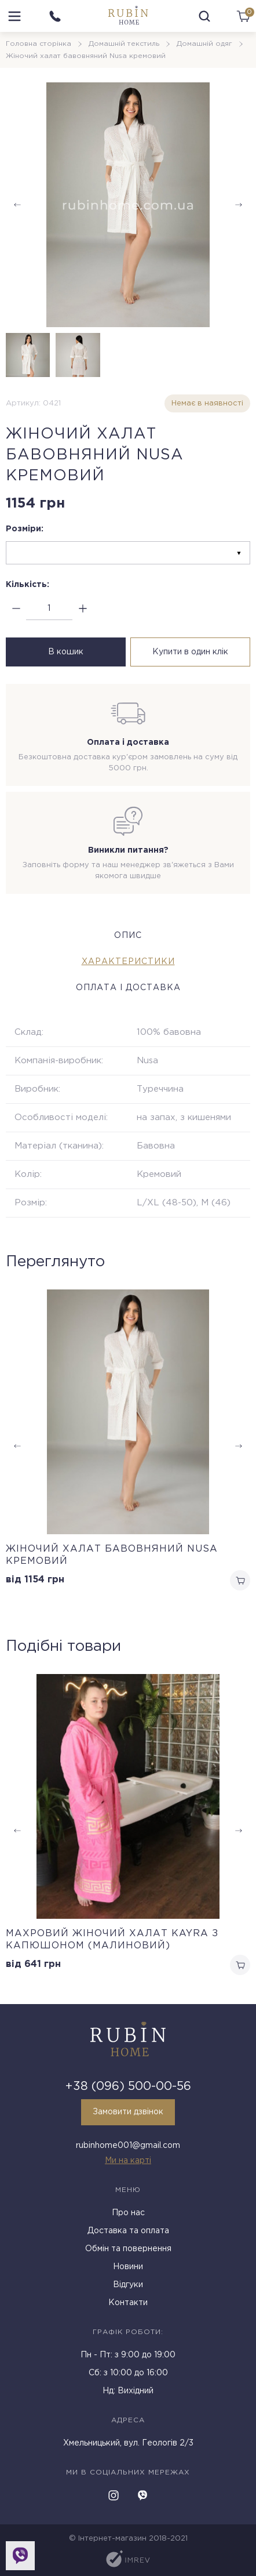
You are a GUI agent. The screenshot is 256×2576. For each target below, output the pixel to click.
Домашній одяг (204, 44)
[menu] (14, 16)
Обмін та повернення (128, 2248)
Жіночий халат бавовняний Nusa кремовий (112, 1555)
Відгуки (128, 2284)
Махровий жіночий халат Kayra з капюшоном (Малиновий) (112, 1939)
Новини (128, 2266)
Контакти (128, 2302)
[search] (204, 16)
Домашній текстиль (124, 44)
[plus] (82, 609)
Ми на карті (128, 2160)
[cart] (243, 16)
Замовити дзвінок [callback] (128, 2111)
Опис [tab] (128, 935)
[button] (238, 204)
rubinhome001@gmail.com (128, 2145)
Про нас (128, 2212)
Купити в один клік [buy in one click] (190, 651)
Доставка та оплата (128, 2230)
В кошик (65, 651)
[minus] (16, 609)
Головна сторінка (38, 44)
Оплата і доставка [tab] (128, 987)
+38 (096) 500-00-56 (128, 2086)
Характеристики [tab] (128, 961)
